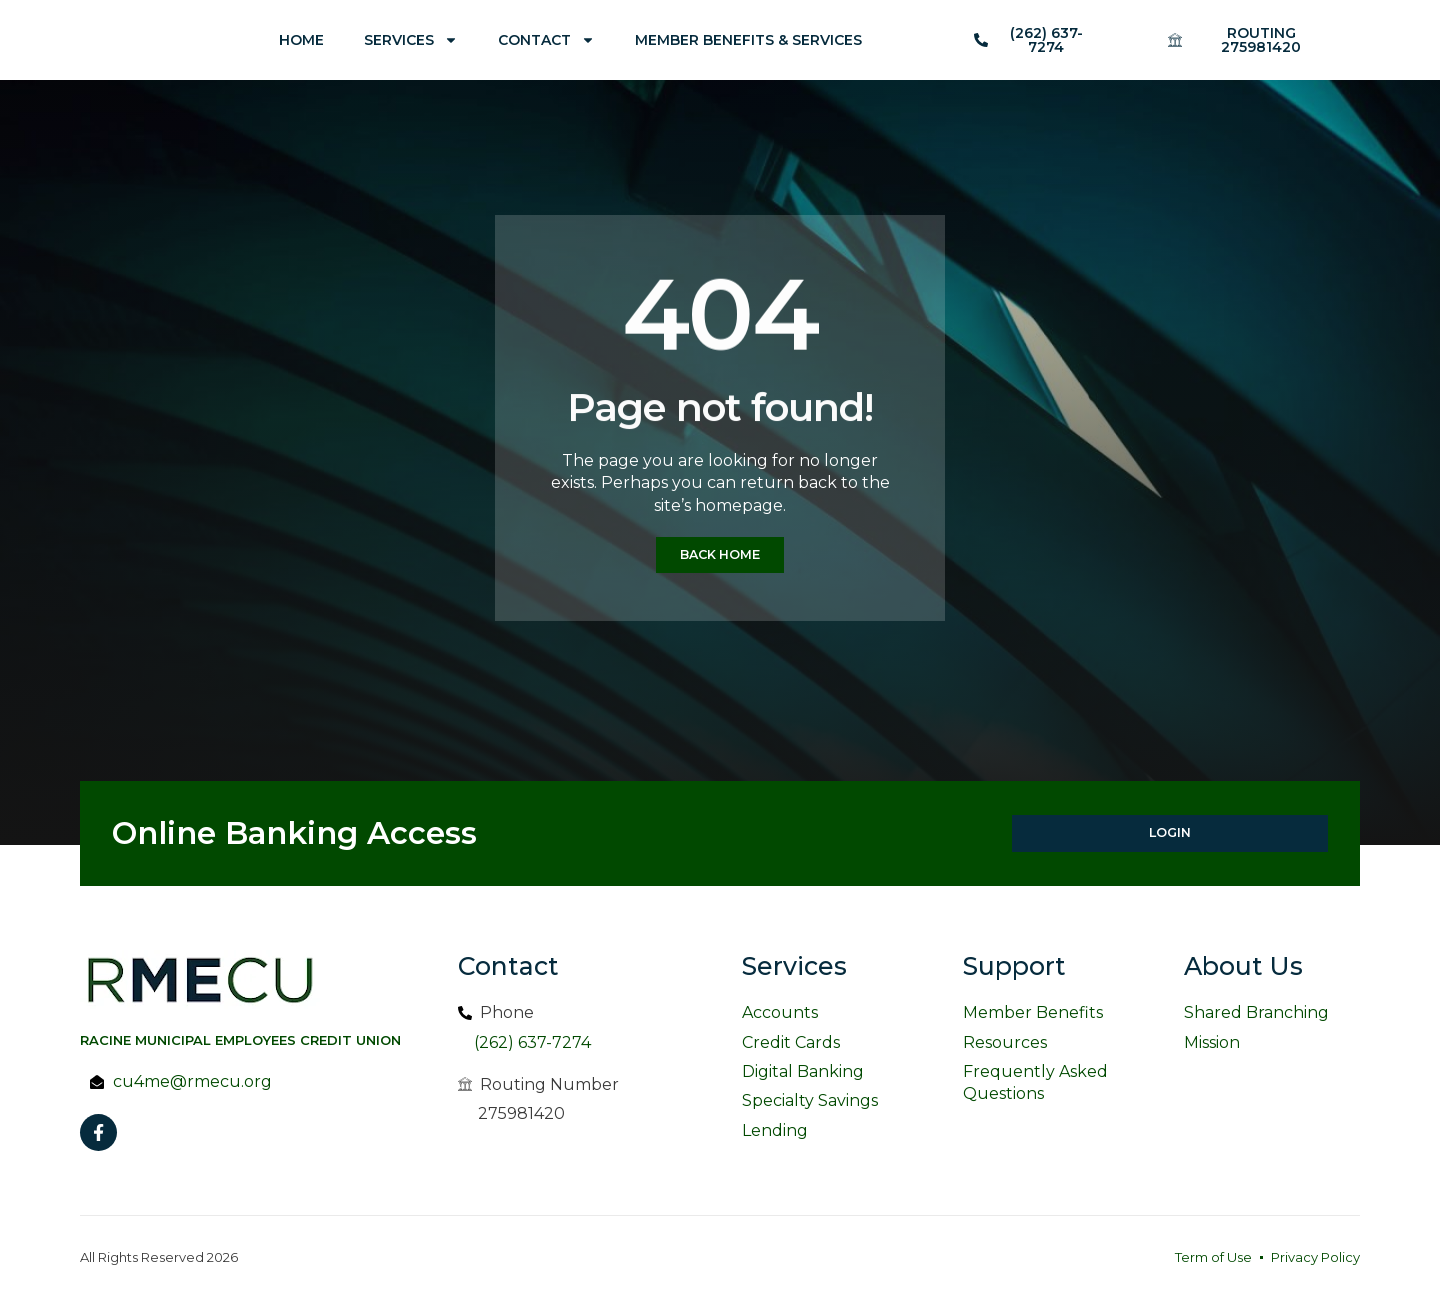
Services (411, 40)
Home (301, 40)
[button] (1252, 40)
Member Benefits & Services (748, 40)
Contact (546, 40)
